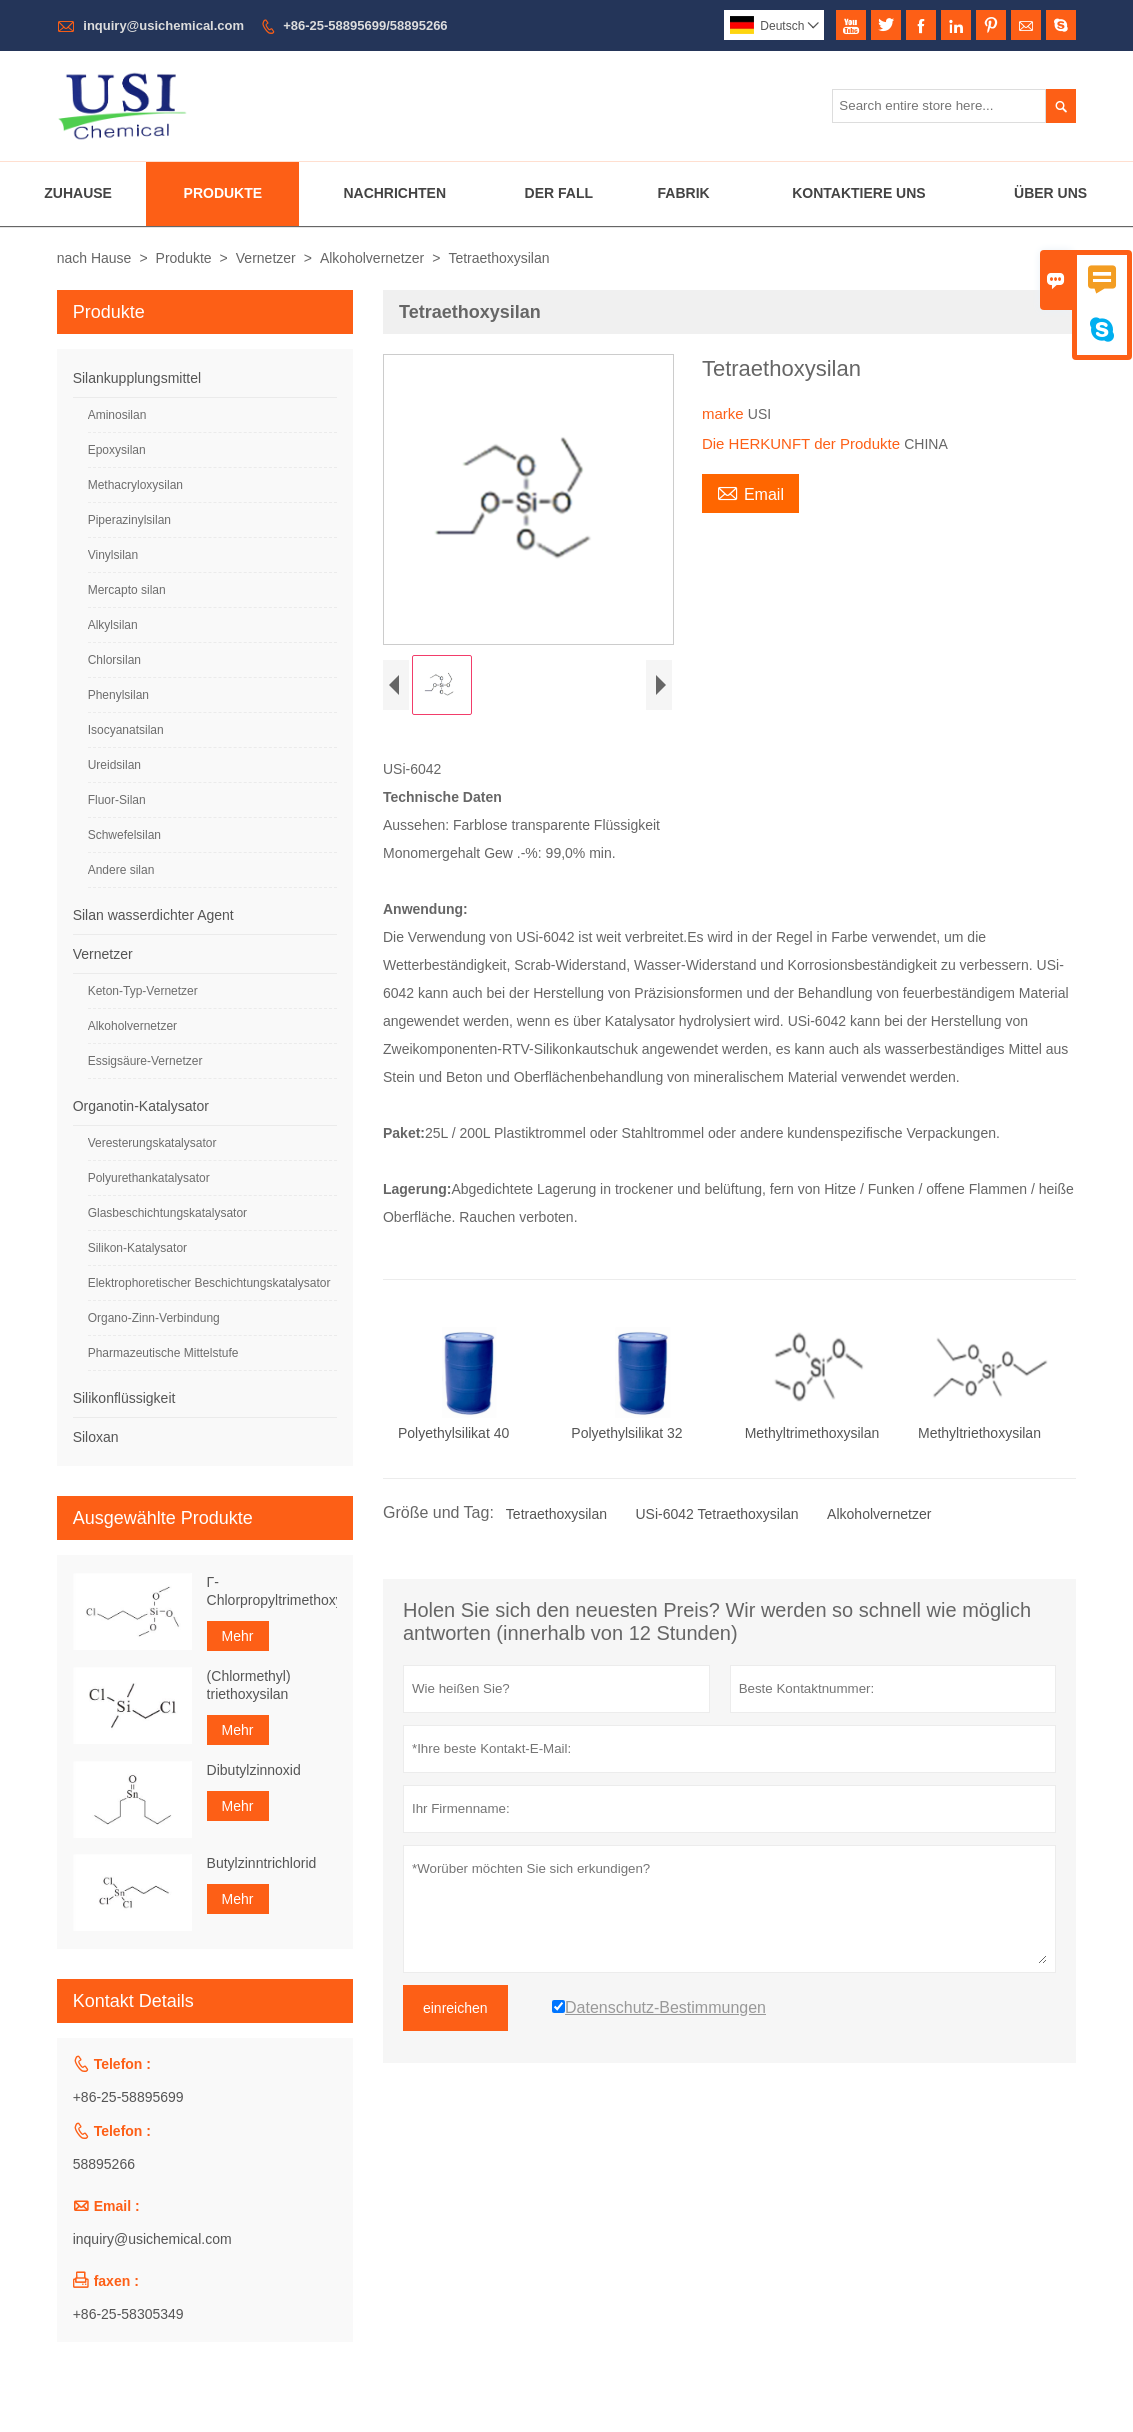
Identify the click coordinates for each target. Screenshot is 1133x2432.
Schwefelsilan (124, 835)
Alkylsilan (113, 625)
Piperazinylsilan (129, 520)
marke (725, 413)
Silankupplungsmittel (137, 378)
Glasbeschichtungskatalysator (167, 1213)
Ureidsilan (114, 765)
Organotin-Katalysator (141, 1106)
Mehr (238, 1636)
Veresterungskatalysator (152, 1143)
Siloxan (96, 1437)
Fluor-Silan (117, 800)
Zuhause (78, 193)
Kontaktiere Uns (859, 193)
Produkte (223, 193)
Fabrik (684, 193)
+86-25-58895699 (128, 2097)
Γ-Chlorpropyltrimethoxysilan (272, 1591)
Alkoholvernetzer (372, 258)
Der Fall (559, 193)
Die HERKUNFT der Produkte (803, 443)
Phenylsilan (118, 695)
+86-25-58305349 (128, 2314)
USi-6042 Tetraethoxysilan (716, 1514)
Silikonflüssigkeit (124, 1398)
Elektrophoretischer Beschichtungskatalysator (209, 1283)
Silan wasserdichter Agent (153, 915)
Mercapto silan (127, 590)
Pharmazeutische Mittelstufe (163, 1353)
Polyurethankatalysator (149, 1178)
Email (750, 492)
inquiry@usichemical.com (163, 25)
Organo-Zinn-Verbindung (154, 1318)
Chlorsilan (114, 660)
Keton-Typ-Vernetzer (143, 991)
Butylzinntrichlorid (262, 1863)
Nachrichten (394, 193)
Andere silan (121, 870)
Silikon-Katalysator (137, 1248)
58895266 (104, 2164)
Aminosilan (117, 415)
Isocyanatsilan (126, 730)
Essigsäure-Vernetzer (145, 1061)
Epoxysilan (117, 450)
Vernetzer (266, 258)
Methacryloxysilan (135, 485)
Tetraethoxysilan (556, 1514)
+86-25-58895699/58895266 (365, 25)
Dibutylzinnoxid (254, 1770)
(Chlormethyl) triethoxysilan (249, 1685)
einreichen (455, 2008)
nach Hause (94, 258)
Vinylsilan (113, 555)
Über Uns (1050, 193)
